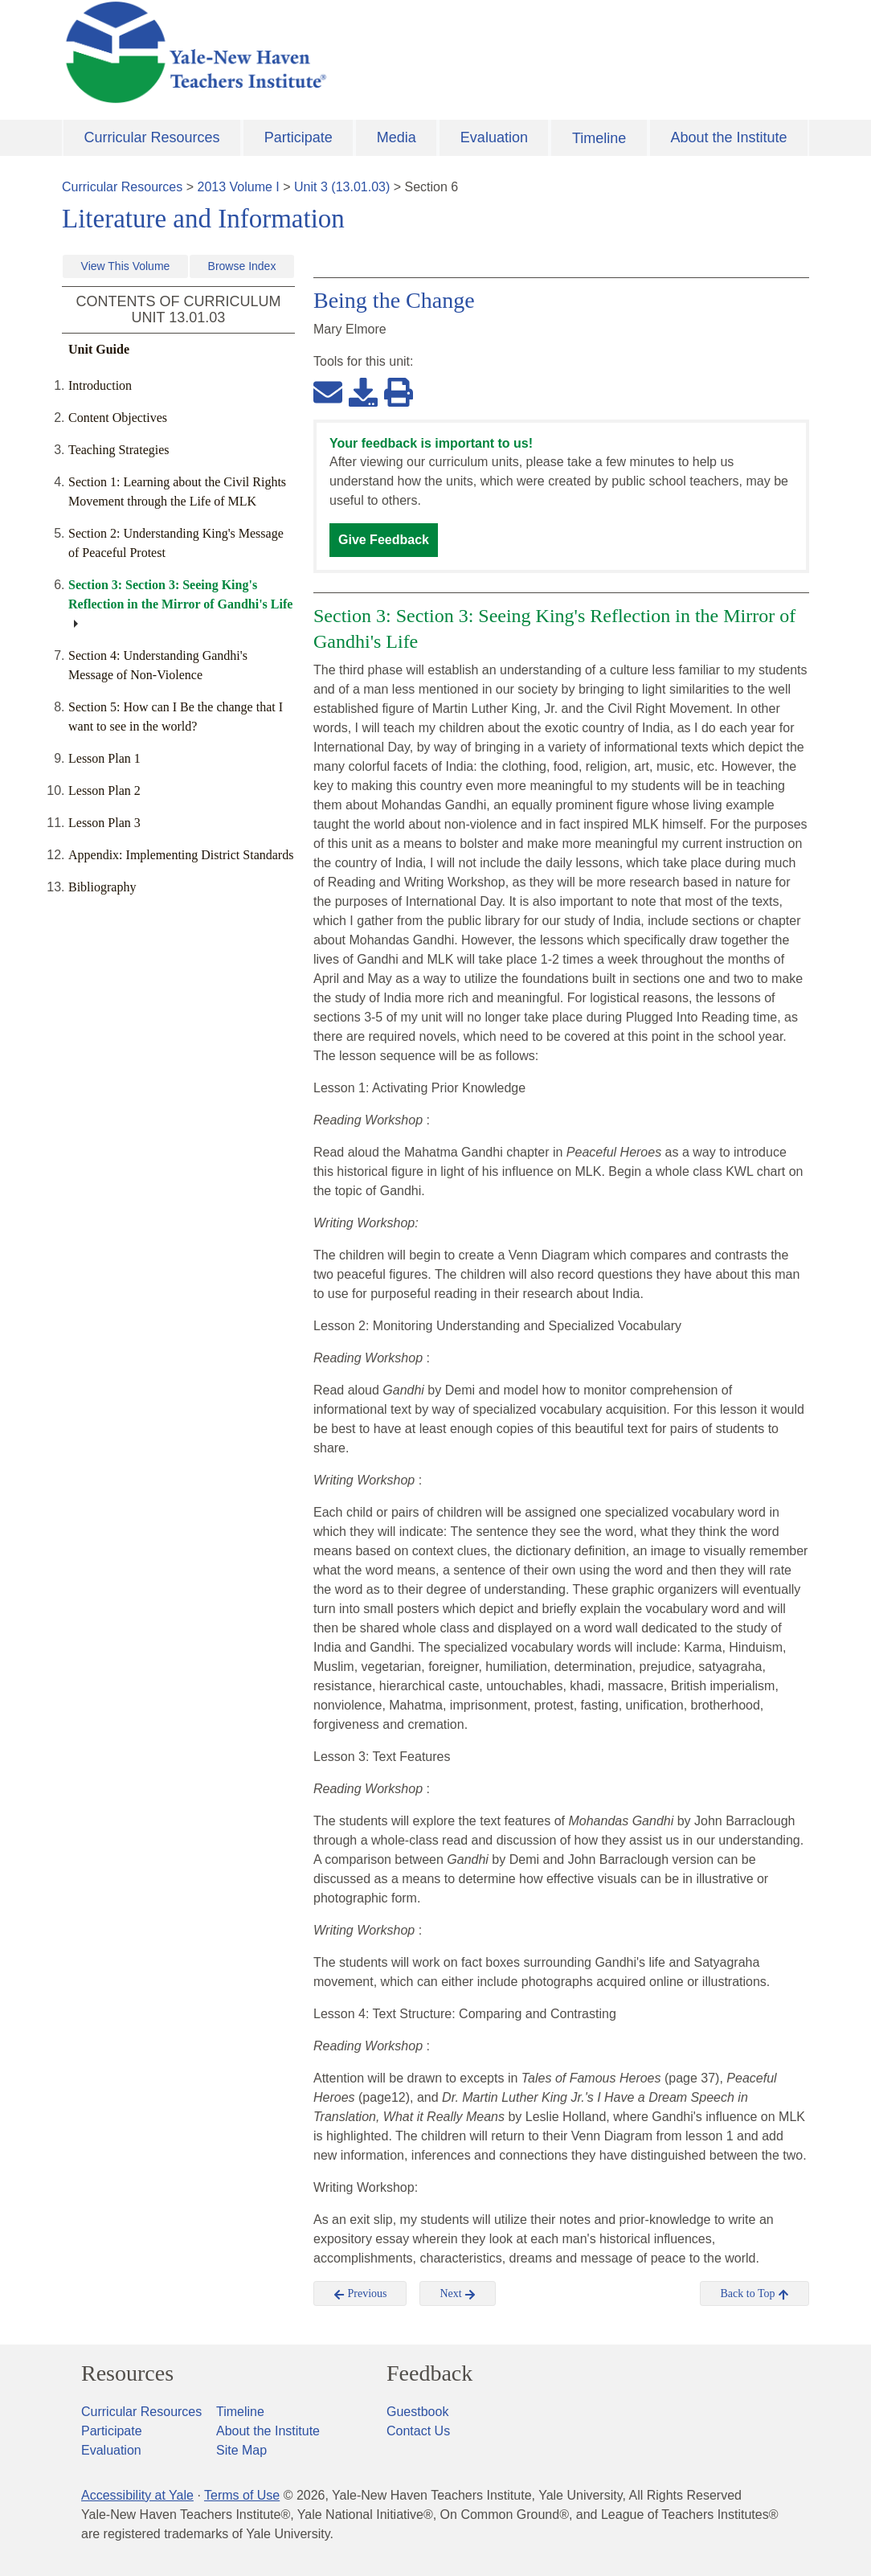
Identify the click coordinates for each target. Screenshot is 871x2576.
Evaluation (494, 137)
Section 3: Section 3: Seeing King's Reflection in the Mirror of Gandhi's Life (180, 594)
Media (396, 137)
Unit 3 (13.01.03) (342, 187)
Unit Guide (98, 349)
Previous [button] (360, 2293)
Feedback (429, 2373)
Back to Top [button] (754, 2293)
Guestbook (417, 2411)
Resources (127, 2373)
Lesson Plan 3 (104, 822)
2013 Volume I (239, 187)
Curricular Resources (152, 137)
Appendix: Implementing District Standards (180, 855)
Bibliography (102, 887)
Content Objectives (117, 417)
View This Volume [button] (125, 266)
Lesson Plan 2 (104, 790)
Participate (298, 137)
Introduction (100, 385)
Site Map (241, 2450)
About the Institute (728, 137)
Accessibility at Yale (137, 2495)
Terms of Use (242, 2495)
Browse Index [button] (242, 266)
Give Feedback (383, 540)
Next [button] (458, 2293)
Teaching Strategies (119, 450)
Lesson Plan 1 (104, 758)
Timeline (599, 138)
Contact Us (418, 2431)
